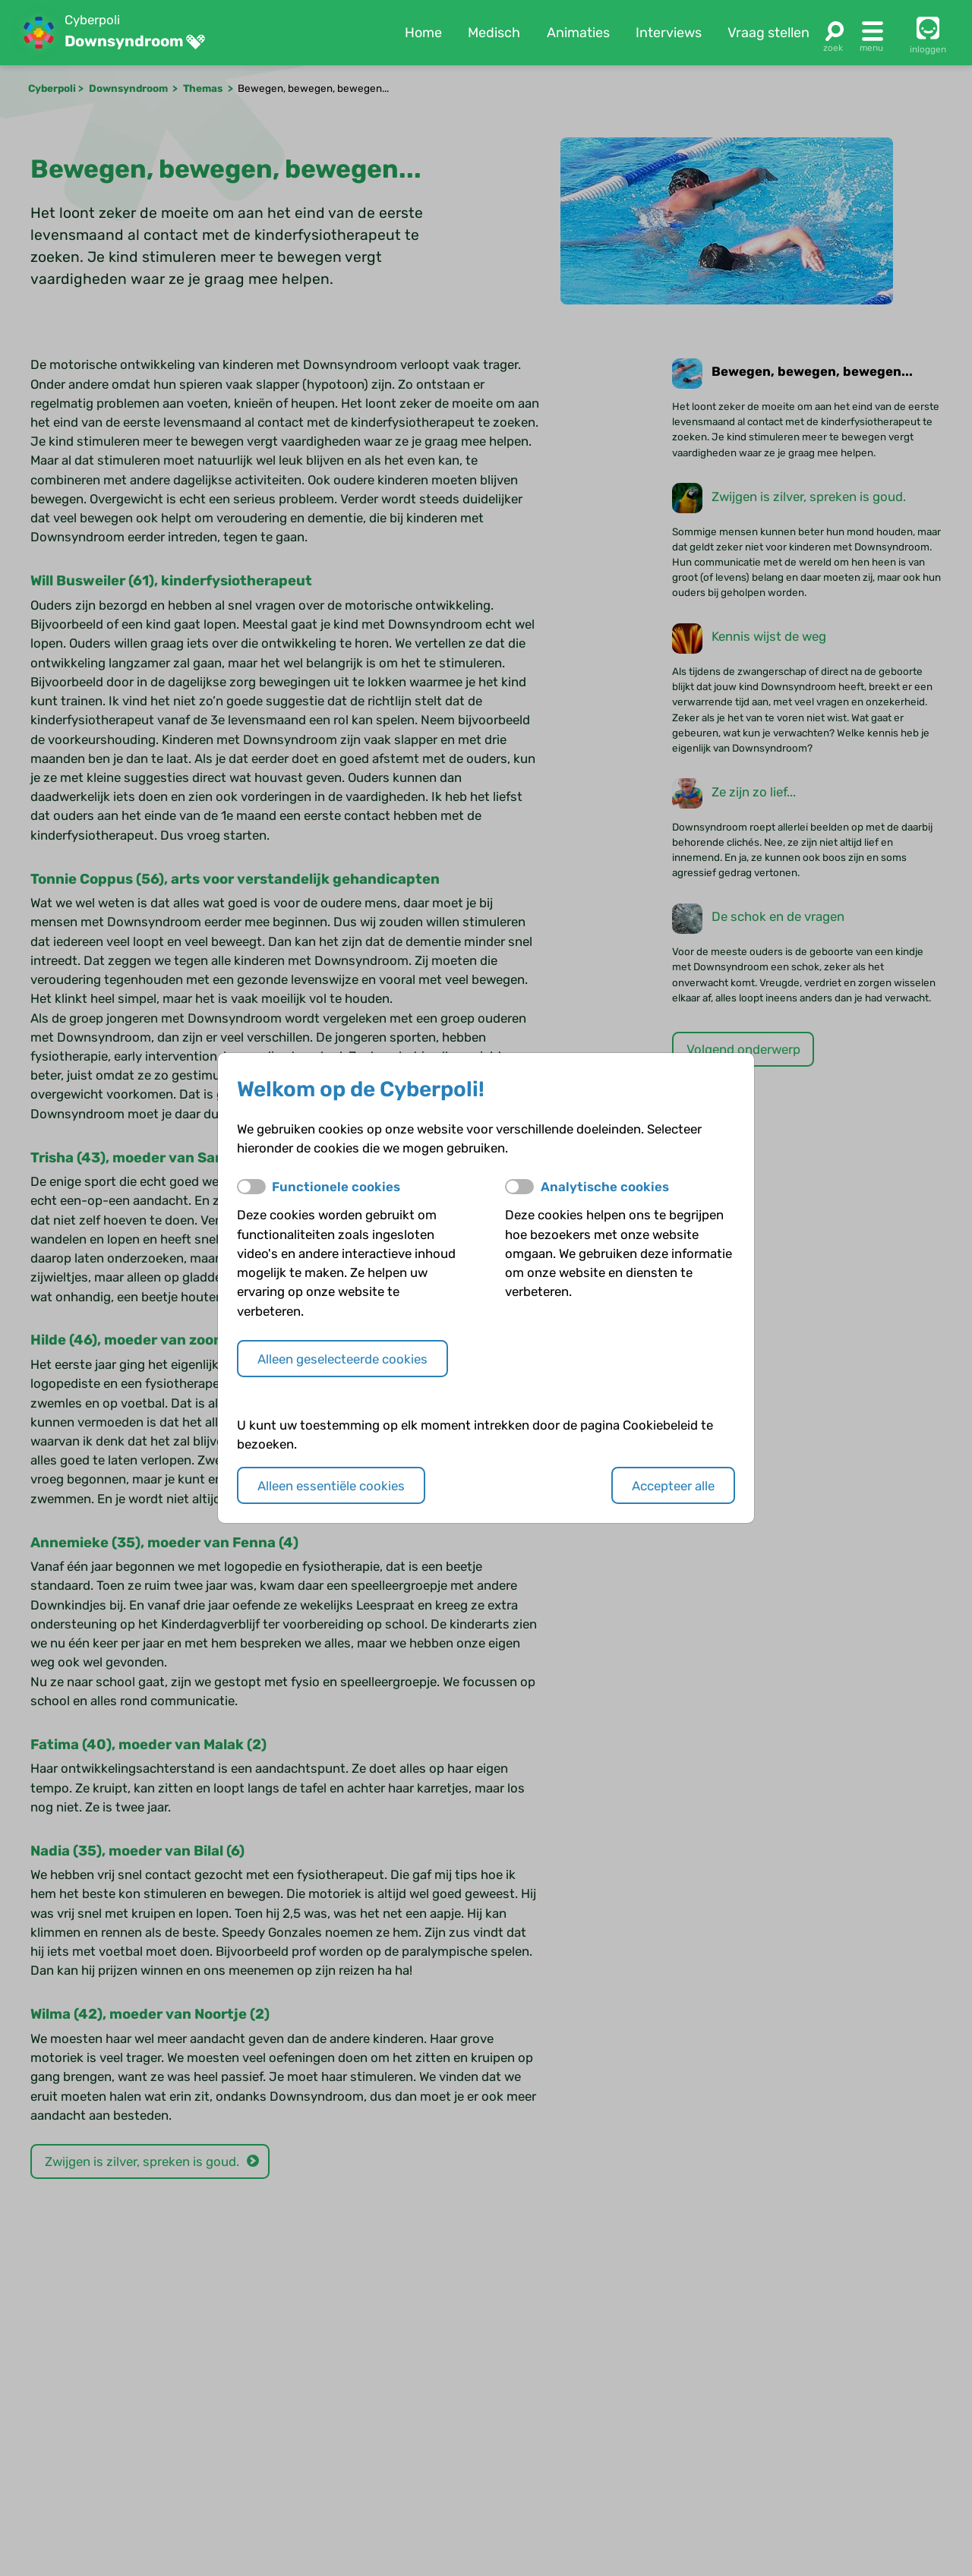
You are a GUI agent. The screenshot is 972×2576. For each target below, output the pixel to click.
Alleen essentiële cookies (331, 1485)
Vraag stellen (768, 32)
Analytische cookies (605, 1186)
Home (423, 32)
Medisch (494, 32)
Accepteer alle (673, 1485)
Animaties (578, 32)
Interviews (669, 32)
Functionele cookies (336, 1186)
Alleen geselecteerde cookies (342, 1359)
